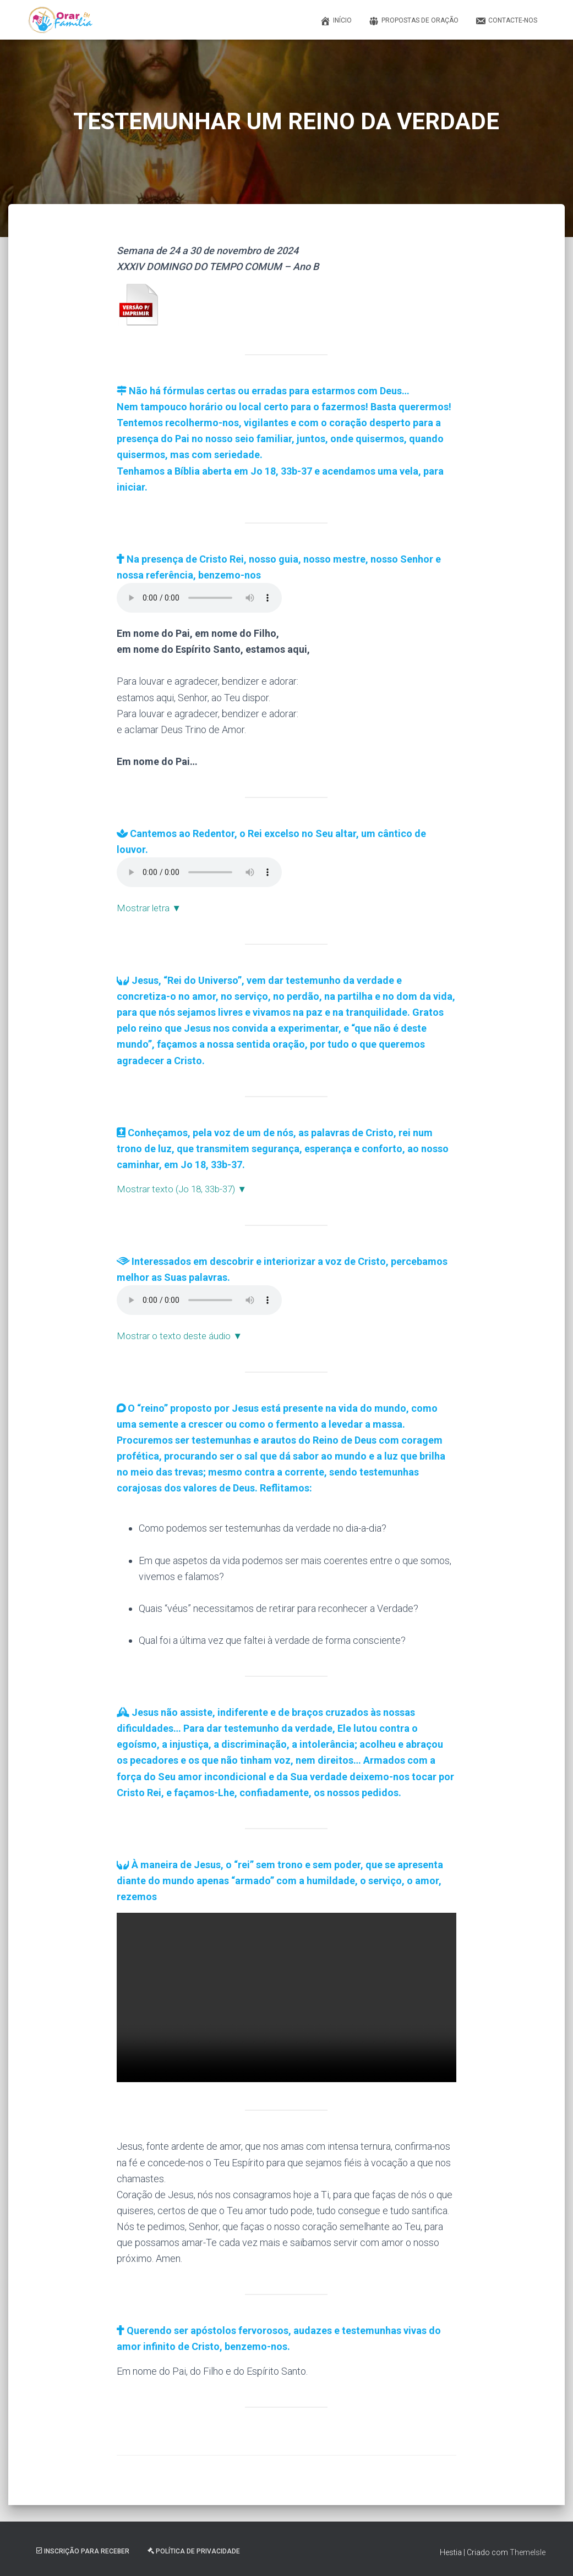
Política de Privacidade (194, 2550)
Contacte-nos (506, 20)
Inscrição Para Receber (82, 2550)
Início (336, 20)
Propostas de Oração (413, 20)
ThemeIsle (527, 2551)
